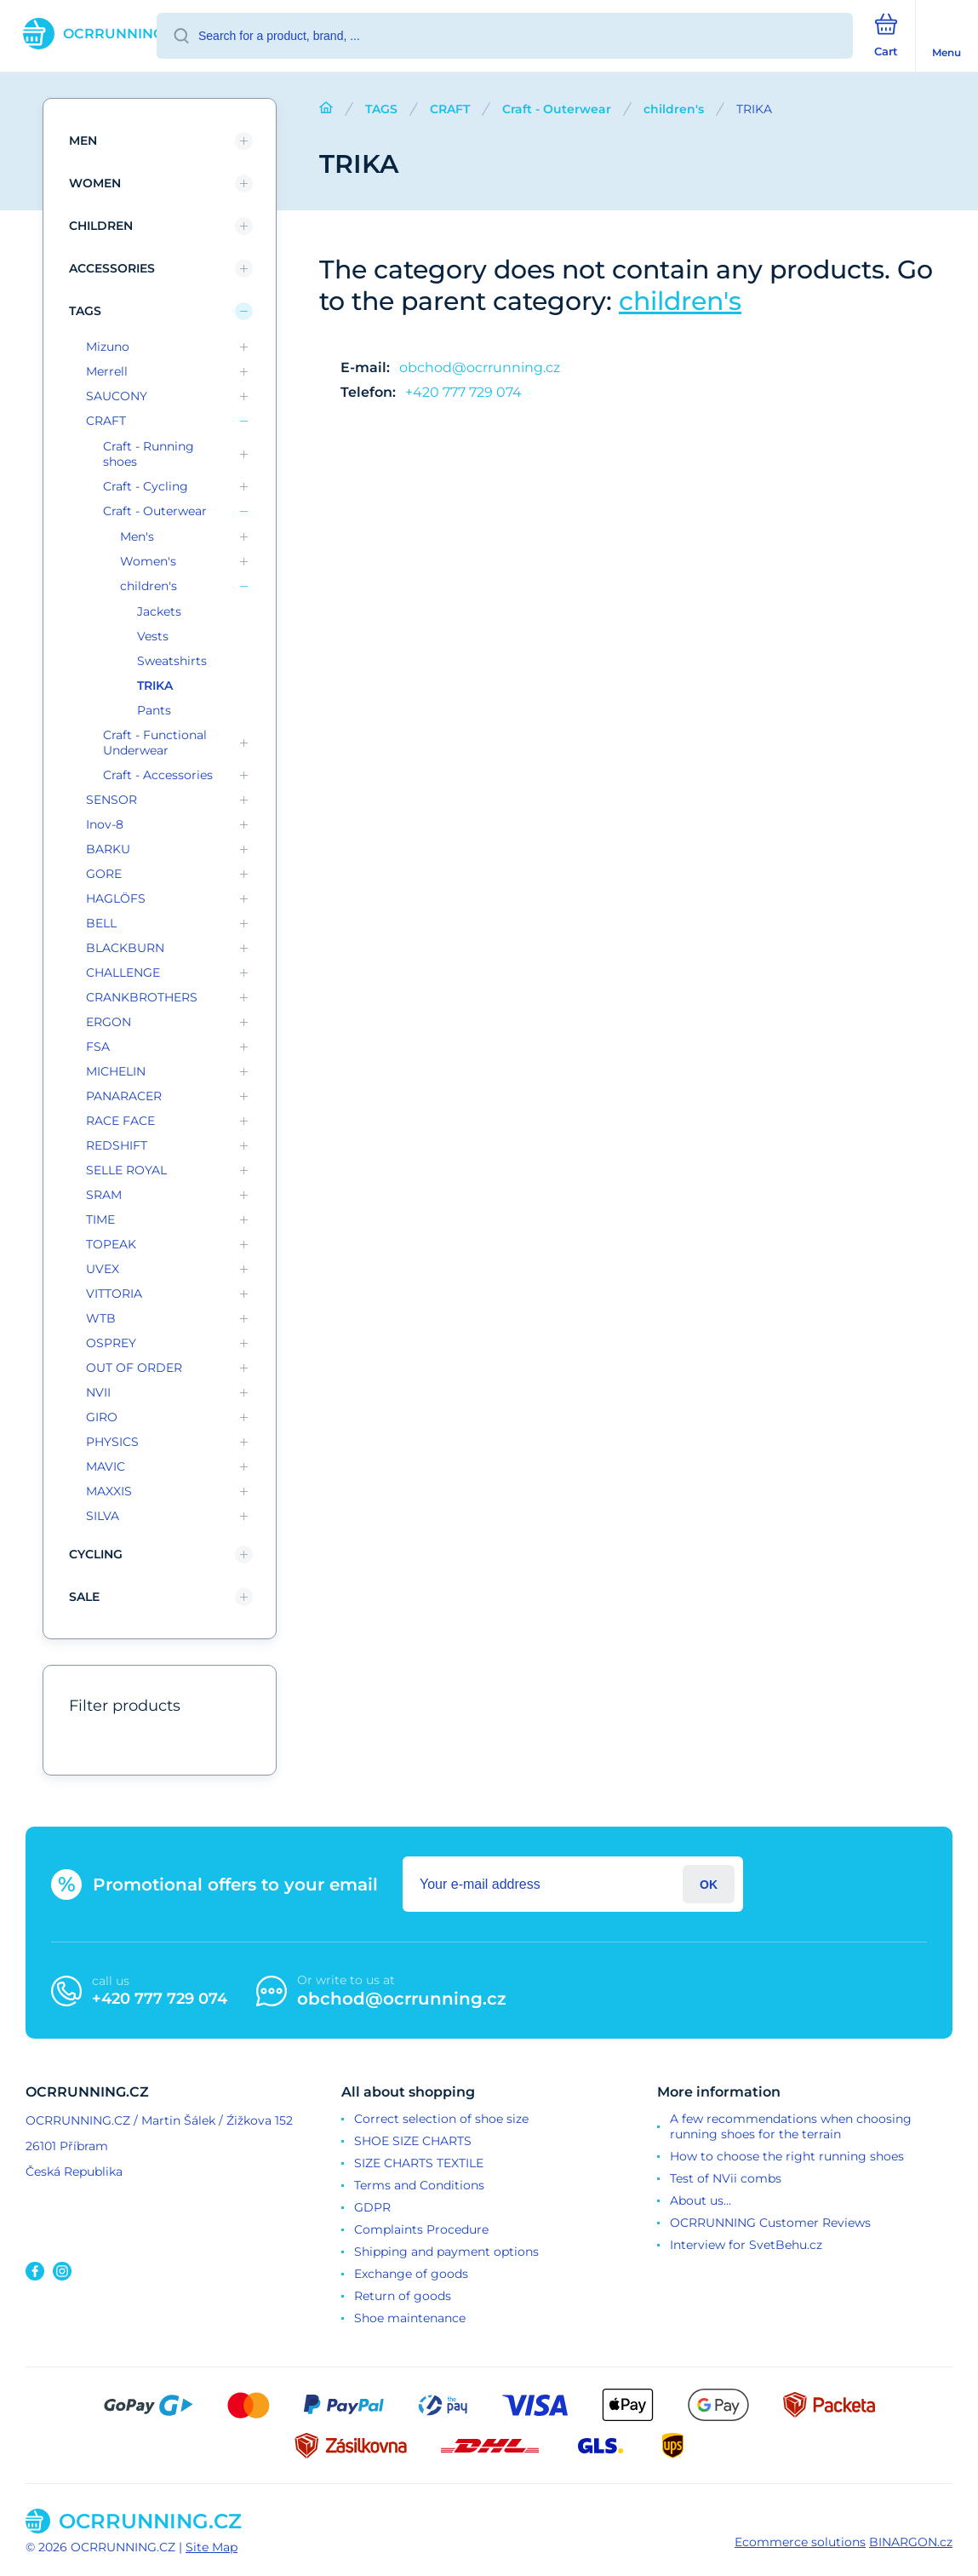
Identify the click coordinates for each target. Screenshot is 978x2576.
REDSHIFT (116, 1145)
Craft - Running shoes (148, 454)
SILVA (102, 1515)
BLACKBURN (125, 947)
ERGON (108, 1022)
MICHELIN (116, 1071)
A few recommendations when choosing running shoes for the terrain (791, 2126)
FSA (98, 1046)
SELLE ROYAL (126, 1170)
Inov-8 (104, 824)
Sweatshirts (172, 660)
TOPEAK (111, 1244)
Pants (154, 710)
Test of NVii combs (725, 2178)
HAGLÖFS (116, 898)
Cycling (96, 1554)
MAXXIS (109, 1491)
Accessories (112, 268)
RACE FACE (120, 1120)
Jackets (159, 611)
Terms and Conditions (419, 2185)
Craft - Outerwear (556, 109)
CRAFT (450, 109)
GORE (104, 873)
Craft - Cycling (145, 486)
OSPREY (111, 1343)
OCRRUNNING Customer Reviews (770, 2222)
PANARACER (124, 1096)
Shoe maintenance (410, 2318)
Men (83, 140)
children (101, 225)
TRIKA (155, 685)
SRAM (104, 1194)
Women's (148, 561)
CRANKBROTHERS (141, 997)
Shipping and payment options (446, 2251)
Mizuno (107, 346)
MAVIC (105, 1466)
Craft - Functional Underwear (155, 742)
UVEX (102, 1269)
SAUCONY (116, 396)
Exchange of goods (411, 2273)
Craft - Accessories (158, 775)
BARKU (108, 849)
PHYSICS (112, 1441)
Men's (137, 536)
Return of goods (402, 2295)
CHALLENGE (123, 972)
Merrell (107, 371)
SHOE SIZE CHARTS (413, 2141)
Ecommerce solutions (800, 2542)
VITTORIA (114, 1293)
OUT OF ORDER (134, 1367)
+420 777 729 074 (463, 392)
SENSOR (111, 799)
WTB (101, 1318)
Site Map (211, 2547)
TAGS (381, 109)
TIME (100, 1219)
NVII (98, 1392)
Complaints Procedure (421, 2229)
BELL (101, 923)
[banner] (79, 33)
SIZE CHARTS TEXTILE (418, 2163)
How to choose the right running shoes (787, 2156)
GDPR (372, 2207)
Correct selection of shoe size (441, 2118)
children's (673, 109)
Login (709, 1884)
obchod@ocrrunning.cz (479, 367)
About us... (700, 2200)
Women (95, 183)
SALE (84, 1596)
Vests (153, 636)
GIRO (101, 1417)
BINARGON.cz (910, 2542)
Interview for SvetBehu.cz (746, 2244)
